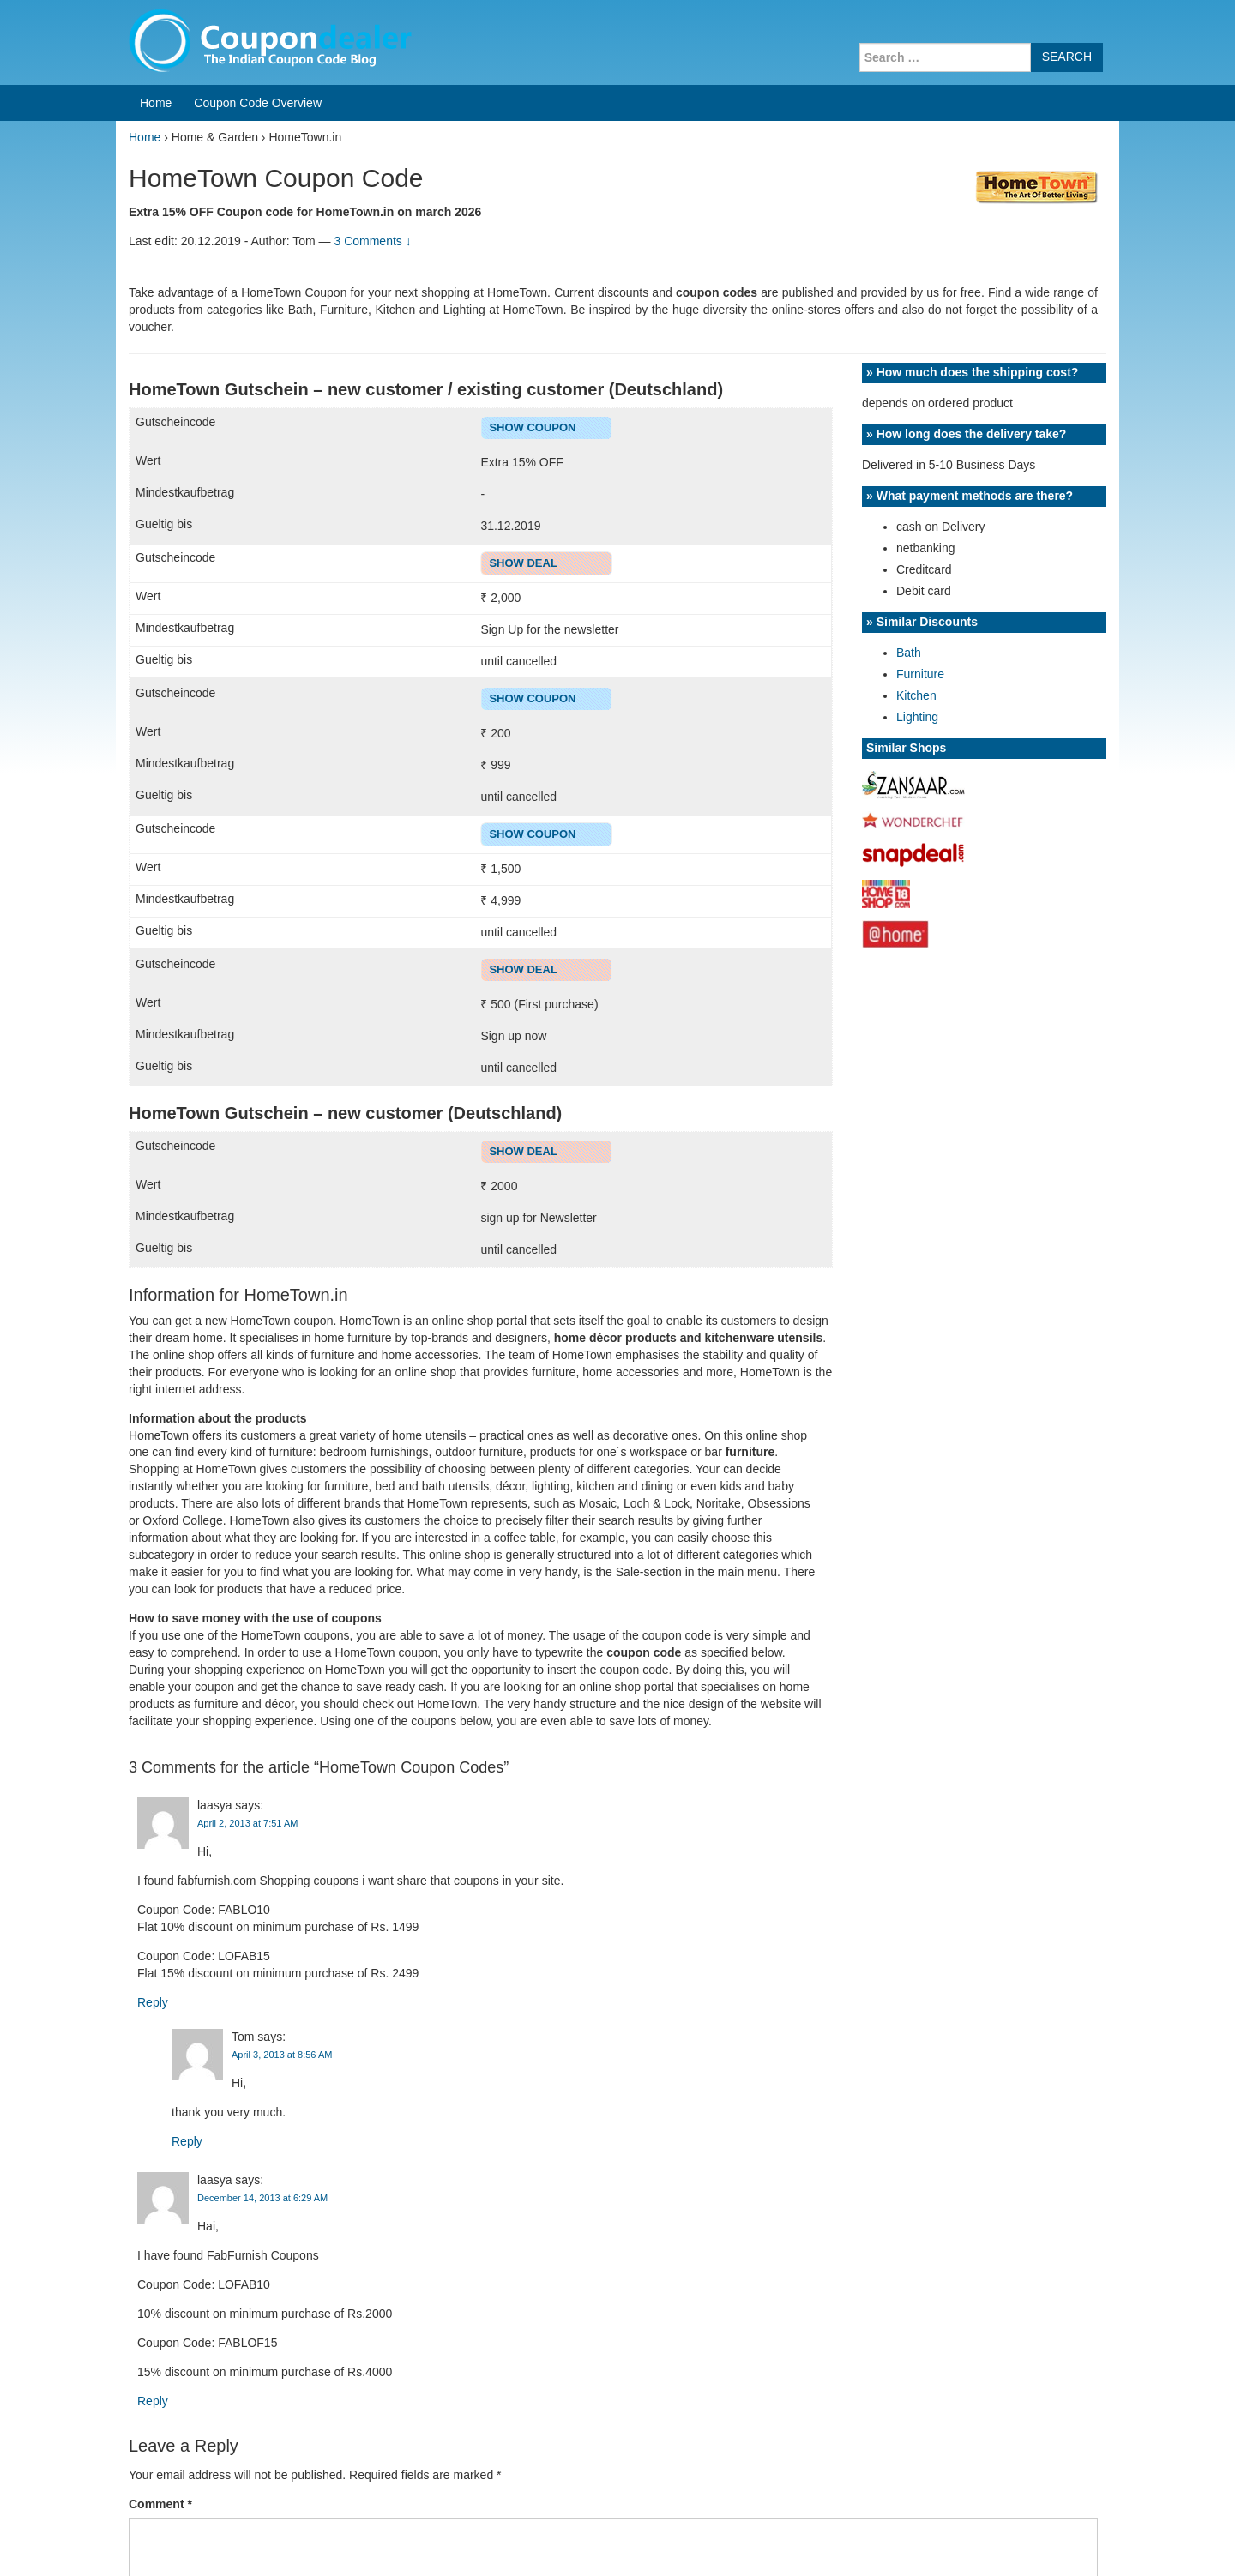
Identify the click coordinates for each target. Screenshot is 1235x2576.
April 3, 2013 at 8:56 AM (282, 2054)
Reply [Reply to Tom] (187, 2141)
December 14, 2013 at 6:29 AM (262, 2198)
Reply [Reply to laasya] (152, 2002)
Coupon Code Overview (258, 103)
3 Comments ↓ (372, 241)
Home (156, 103)
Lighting (917, 717)
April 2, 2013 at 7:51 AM (247, 1823)
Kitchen (916, 695)
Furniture (920, 674)
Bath (908, 652)
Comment (160, 2504)
